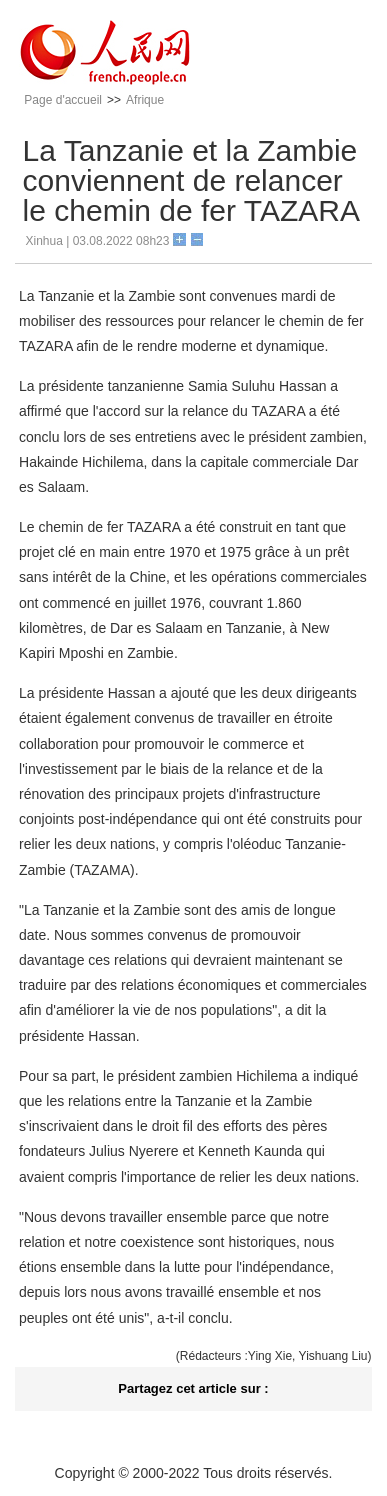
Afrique (145, 100)
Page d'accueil (63, 100)
